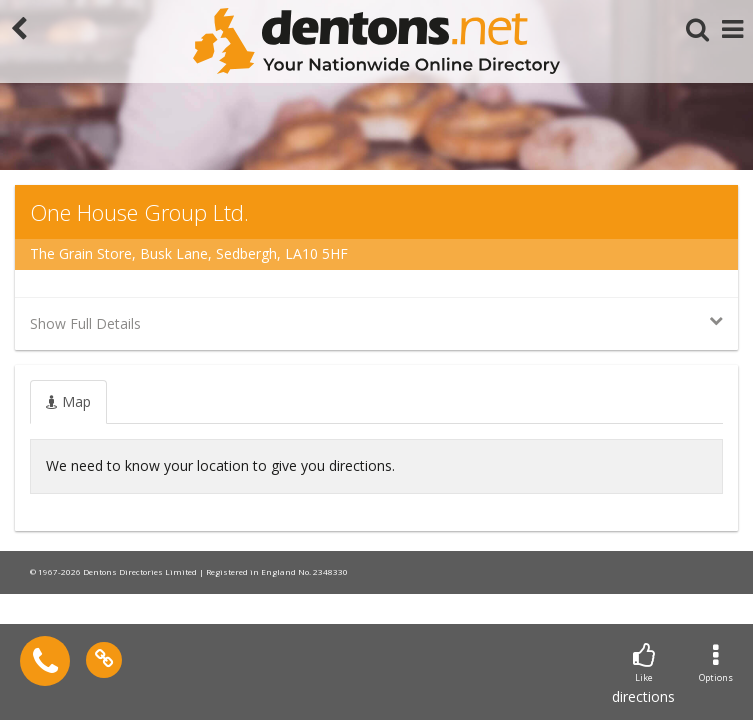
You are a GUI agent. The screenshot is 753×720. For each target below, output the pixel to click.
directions (643, 674)
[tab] (68, 402)
